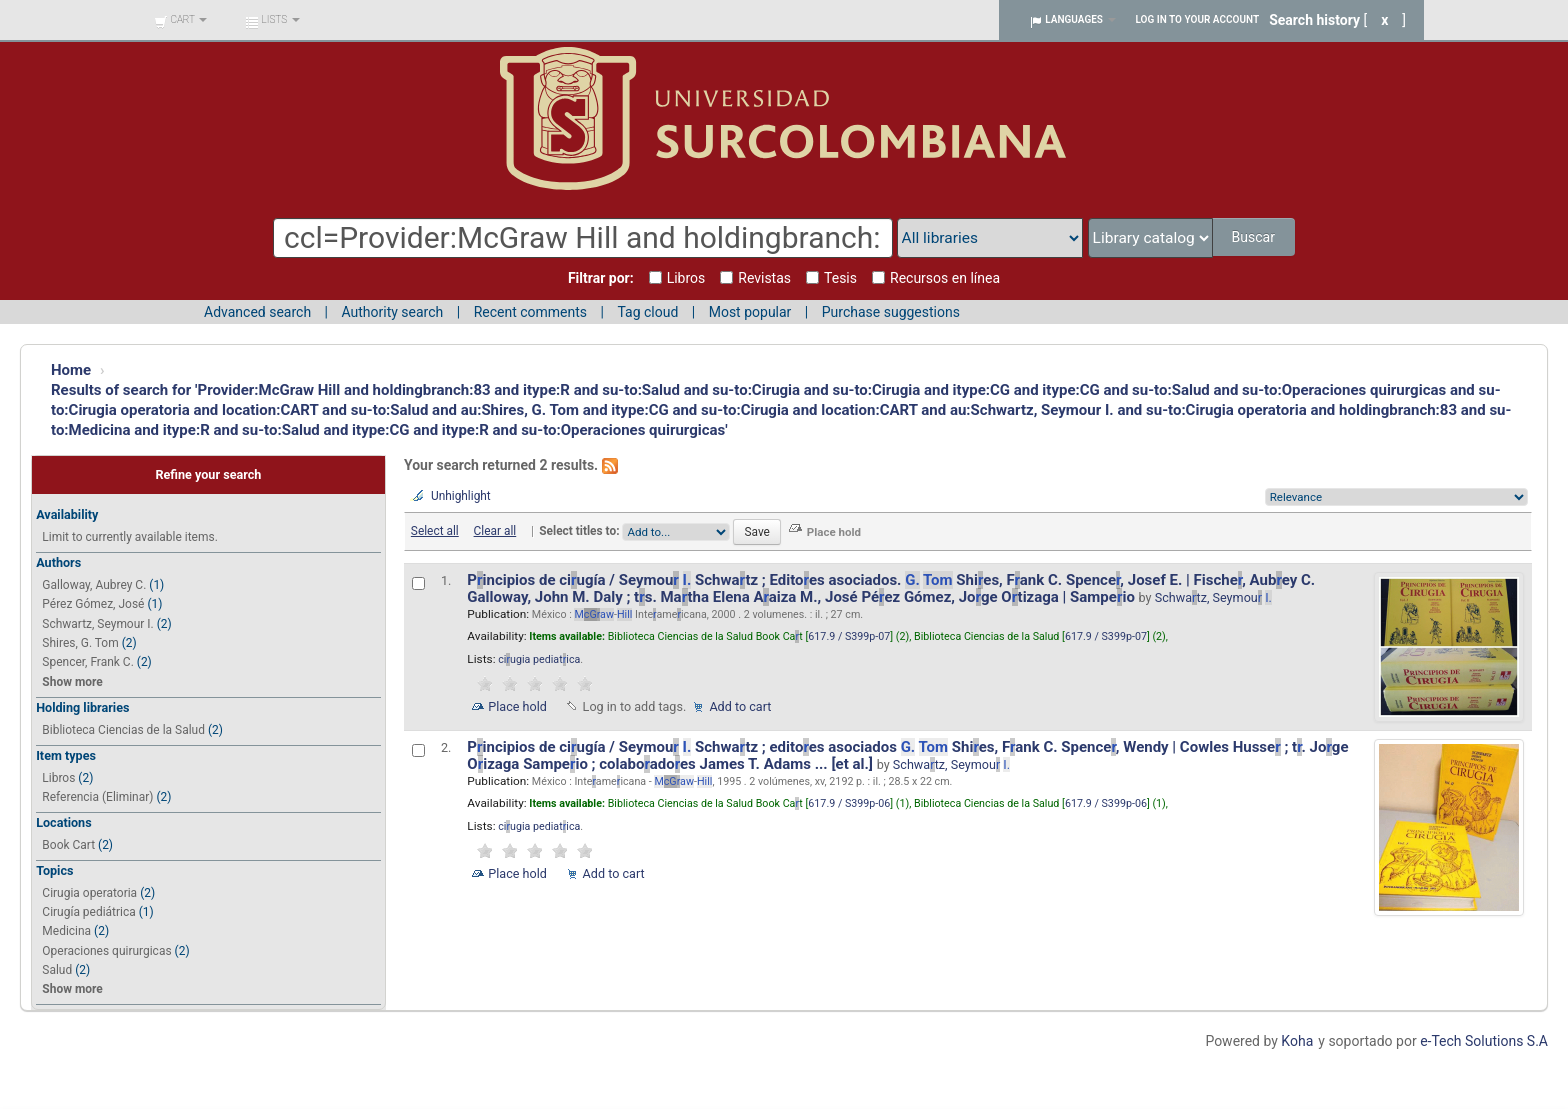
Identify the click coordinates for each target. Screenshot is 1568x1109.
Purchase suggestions (891, 312)
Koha (1297, 1041)
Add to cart (740, 706)
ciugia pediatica (539, 659)
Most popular (750, 312)
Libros (58, 778)
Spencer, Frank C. (87, 662)
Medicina (66, 931)
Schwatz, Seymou (1213, 597)
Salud (57, 970)
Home (71, 370)
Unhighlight (461, 496)
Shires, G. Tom (80, 643)
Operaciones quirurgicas (106, 951)
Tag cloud (647, 312)
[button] (180, 20)
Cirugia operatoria (89, 893)
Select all (435, 531)
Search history (1314, 20)
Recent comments (530, 312)
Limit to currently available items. (129, 537)
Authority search (392, 312)
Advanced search (257, 312)
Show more (72, 682)
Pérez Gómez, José (93, 604)
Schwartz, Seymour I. (97, 624)
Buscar (1254, 237)
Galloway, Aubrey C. (94, 585)
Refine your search (208, 474)
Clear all (495, 531)
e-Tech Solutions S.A (1484, 1041)
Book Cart (68, 845)
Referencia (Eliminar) (97, 797)
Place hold (517, 706)
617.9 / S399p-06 (849, 803)
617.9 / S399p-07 (849, 636)
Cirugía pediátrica (88, 912)
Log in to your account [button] (1198, 19)
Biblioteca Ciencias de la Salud (123, 730)
